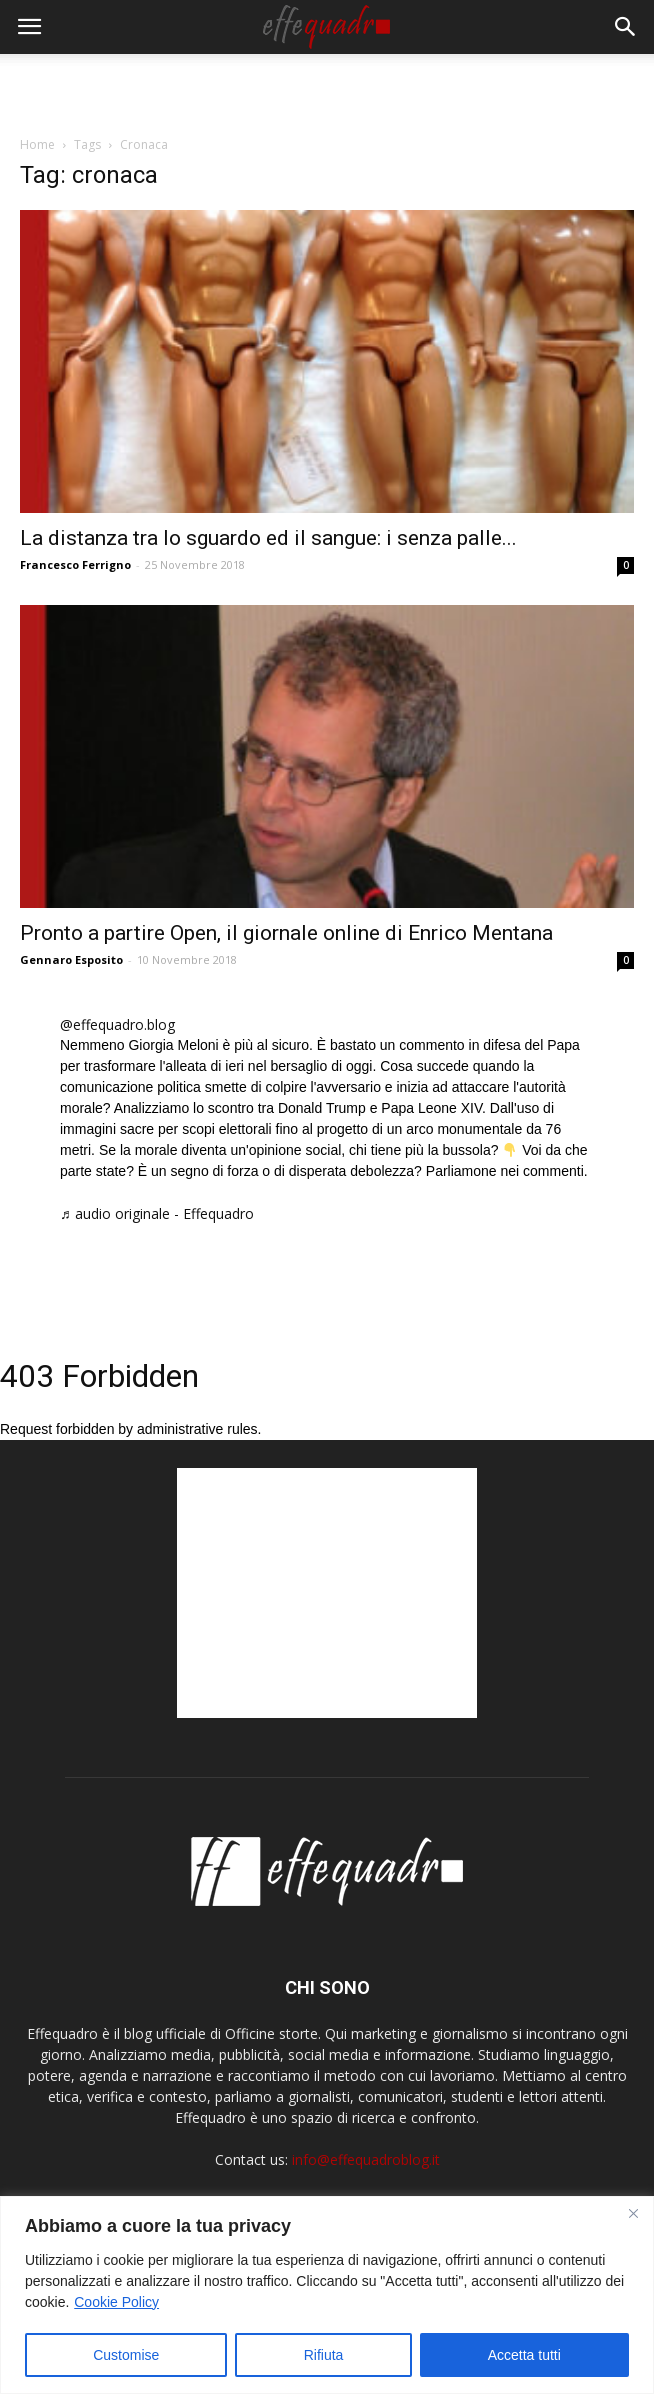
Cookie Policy (116, 2302)
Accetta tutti (524, 2355)
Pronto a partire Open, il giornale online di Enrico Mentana (286, 933)
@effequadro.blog (117, 1024)
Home (37, 144)
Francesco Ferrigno (75, 564)
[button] (626, 27)
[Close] (633, 2213)
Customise (126, 2355)
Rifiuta (324, 2355)
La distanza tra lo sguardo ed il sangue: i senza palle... (268, 538)
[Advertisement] (327, 89)
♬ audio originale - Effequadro (157, 1213)
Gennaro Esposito (71, 959)
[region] (327, 2295)
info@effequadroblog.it (366, 2159)
